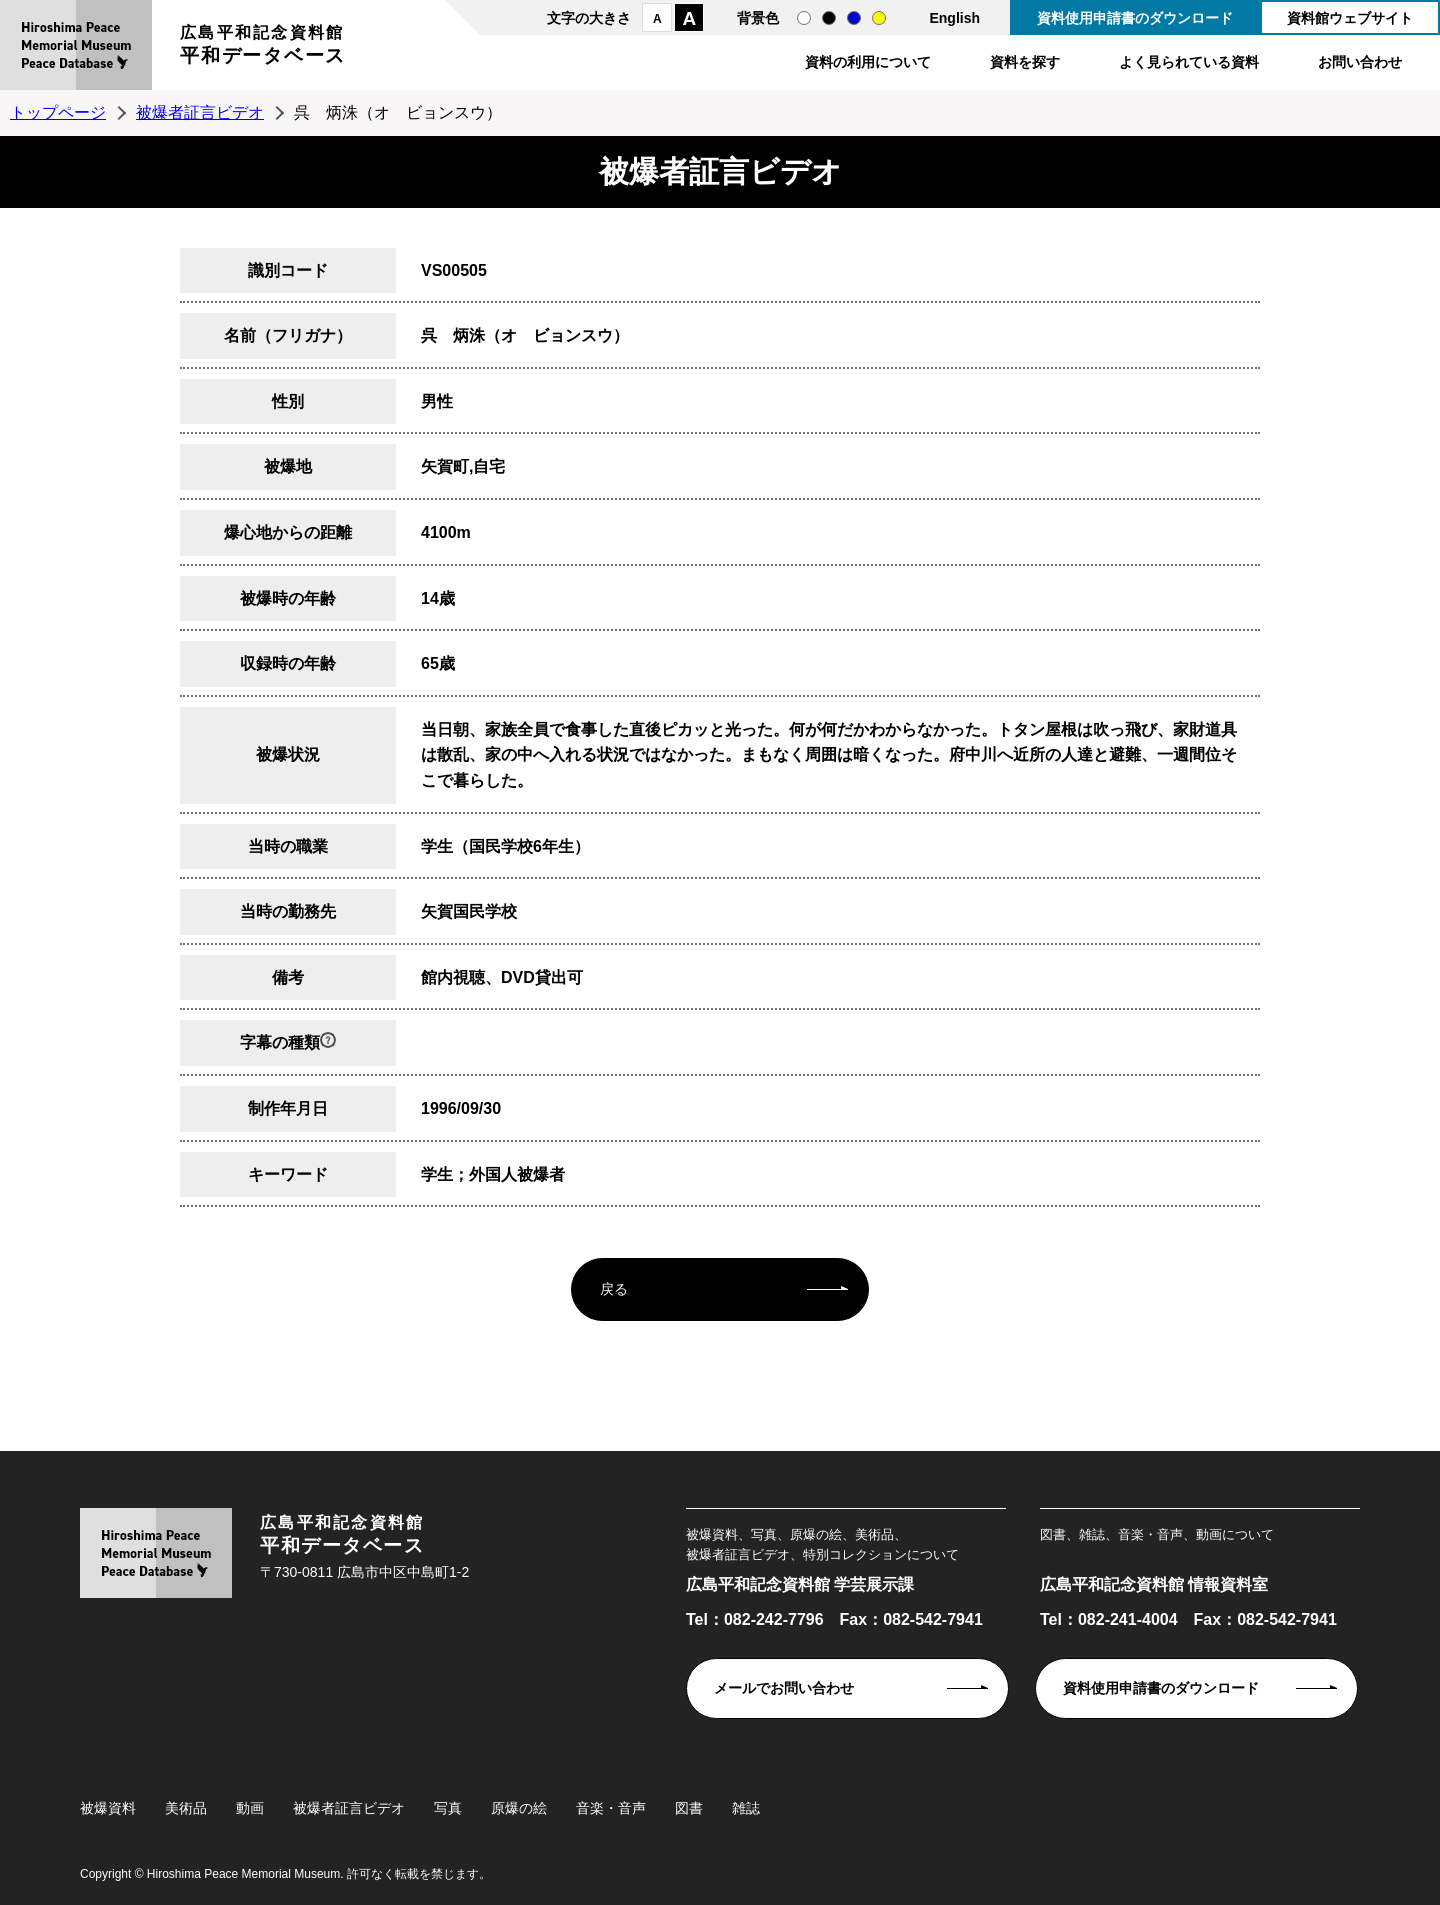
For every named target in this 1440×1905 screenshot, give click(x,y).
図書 (689, 1808)
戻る (614, 1289)
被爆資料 (108, 1808)
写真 (448, 1808)
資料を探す (1025, 62)
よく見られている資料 (1189, 62)
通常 (804, 18)
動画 (250, 1808)
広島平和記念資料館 (263, 47)
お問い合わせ (1360, 62)
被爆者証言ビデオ (200, 112)
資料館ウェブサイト (1350, 18)
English (954, 18)
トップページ (58, 112)
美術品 (186, 1808)
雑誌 (746, 1808)
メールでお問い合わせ (784, 1688)
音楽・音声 (611, 1808)
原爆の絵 (519, 1808)
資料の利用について (868, 62)
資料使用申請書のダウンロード (1135, 18)
